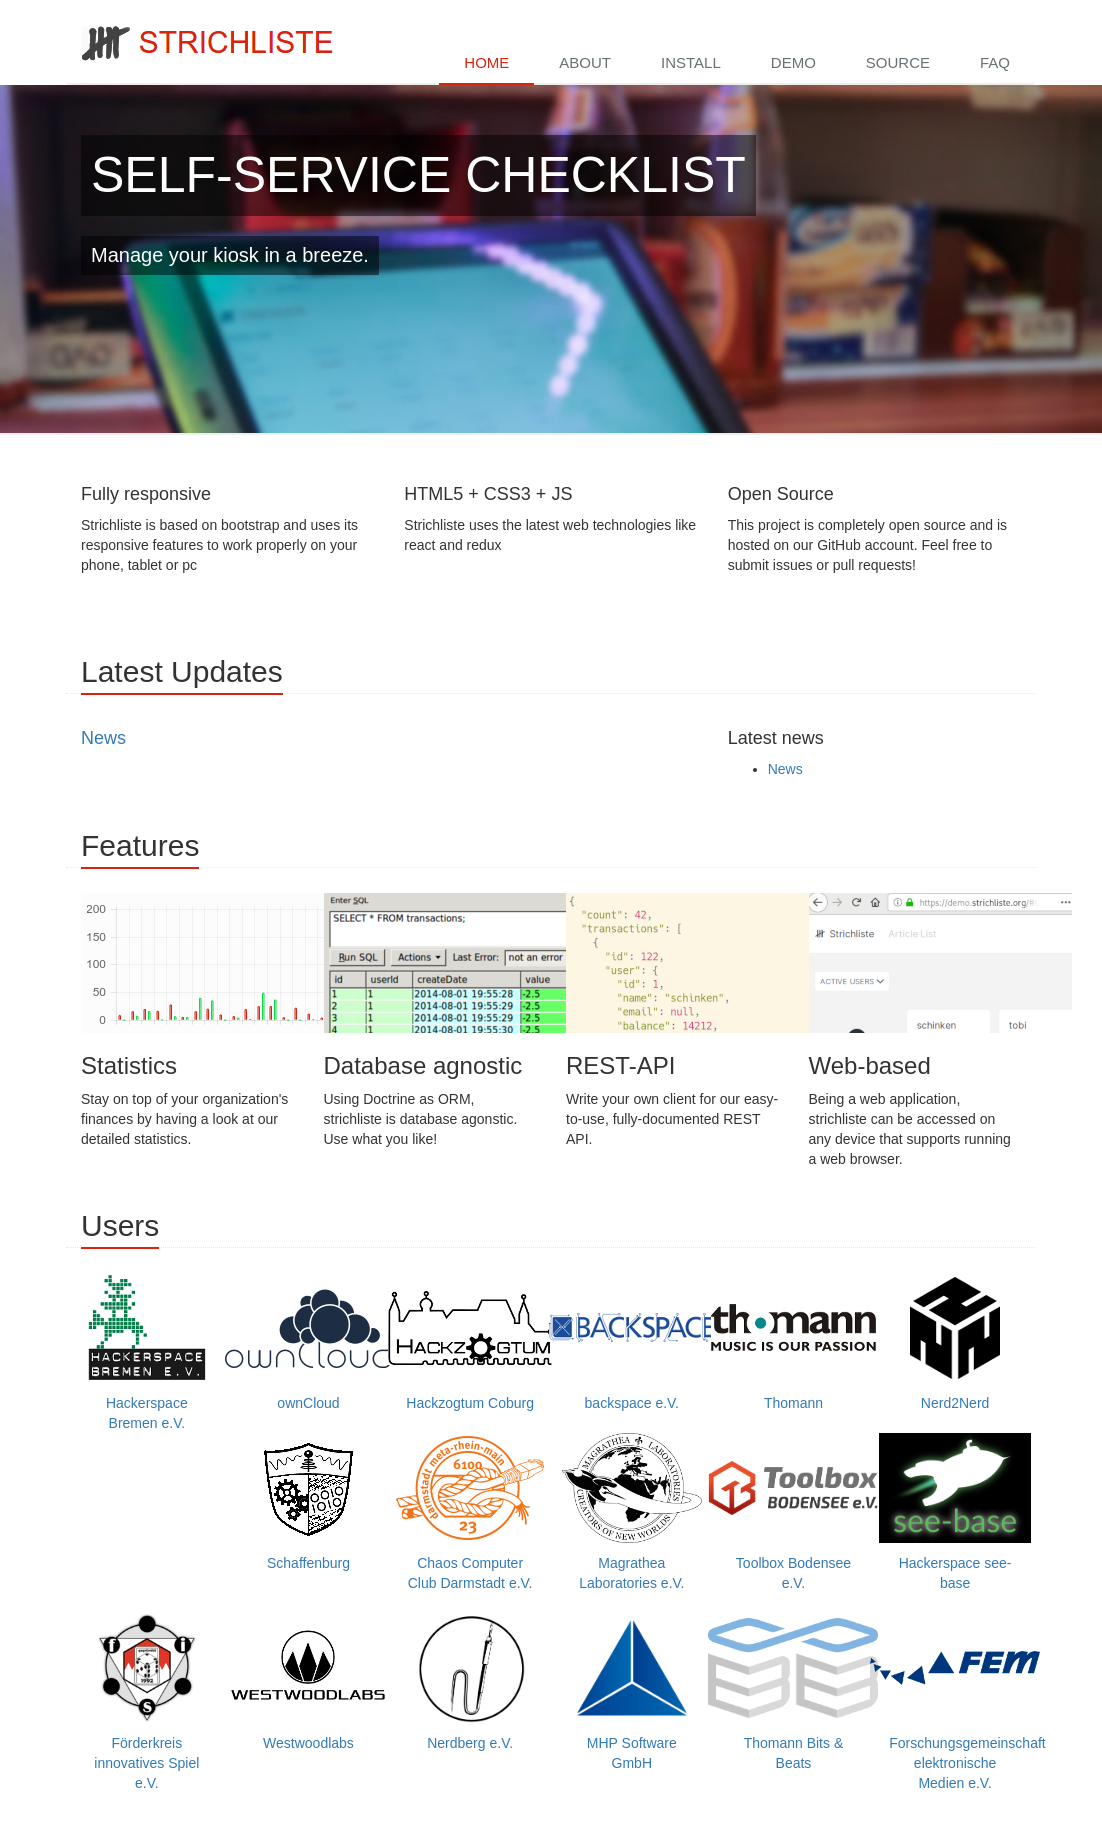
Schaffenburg (309, 1502)
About (585, 62)
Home (486, 62)
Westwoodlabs (309, 1682)
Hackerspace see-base (955, 1512)
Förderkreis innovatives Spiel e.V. (147, 1702)
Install (691, 62)
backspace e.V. (632, 1342)
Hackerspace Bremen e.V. (147, 1352)
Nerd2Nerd (955, 1342)
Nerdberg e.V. (470, 1682)
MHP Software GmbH (632, 1692)
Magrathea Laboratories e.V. (632, 1512)
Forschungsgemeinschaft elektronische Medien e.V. (967, 1702)
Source (898, 62)
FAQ (995, 62)
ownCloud (309, 1342)
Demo (793, 62)
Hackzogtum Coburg (470, 1342)
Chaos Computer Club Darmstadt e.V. (470, 1512)
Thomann (794, 1342)
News (103, 738)
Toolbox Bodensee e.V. (794, 1512)
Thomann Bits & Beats (794, 1692)
